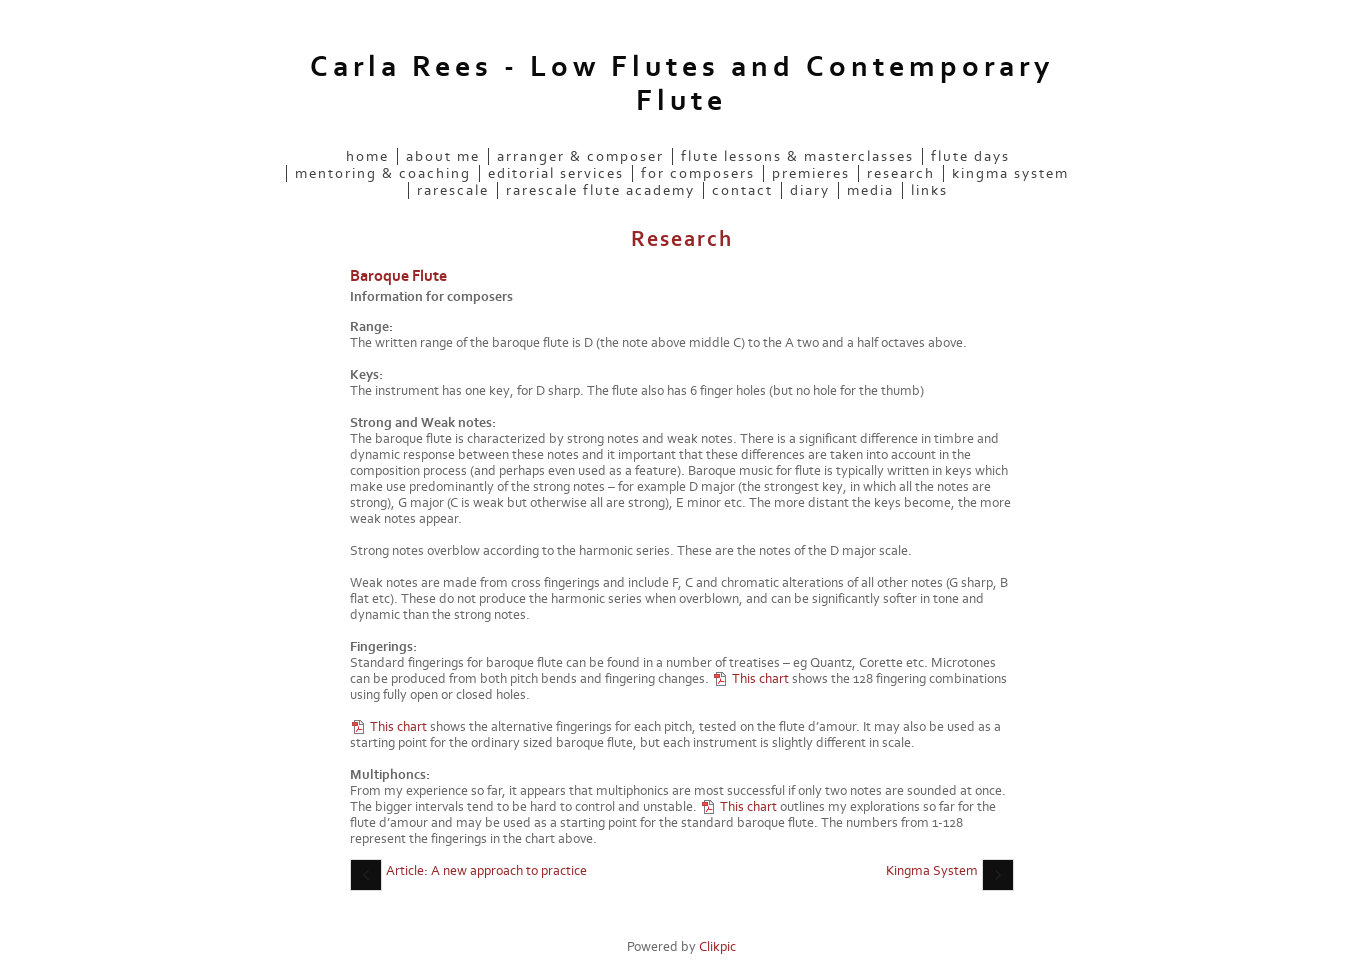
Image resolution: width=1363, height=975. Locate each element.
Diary (810, 190)
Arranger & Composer (580, 156)
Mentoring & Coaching (383, 173)
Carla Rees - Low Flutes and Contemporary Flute (682, 84)
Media (870, 190)
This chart (760, 679)
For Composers (698, 173)
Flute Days (970, 156)
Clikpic (717, 947)
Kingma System (1010, 173)
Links (929, 190)
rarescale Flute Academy (600, 190)
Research (901, 173)
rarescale (453, 190)
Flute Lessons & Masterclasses (797, 156)
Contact (742, 190)
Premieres (811, 173)
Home (367, 156)
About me (443, 156)
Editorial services (556, 173)
